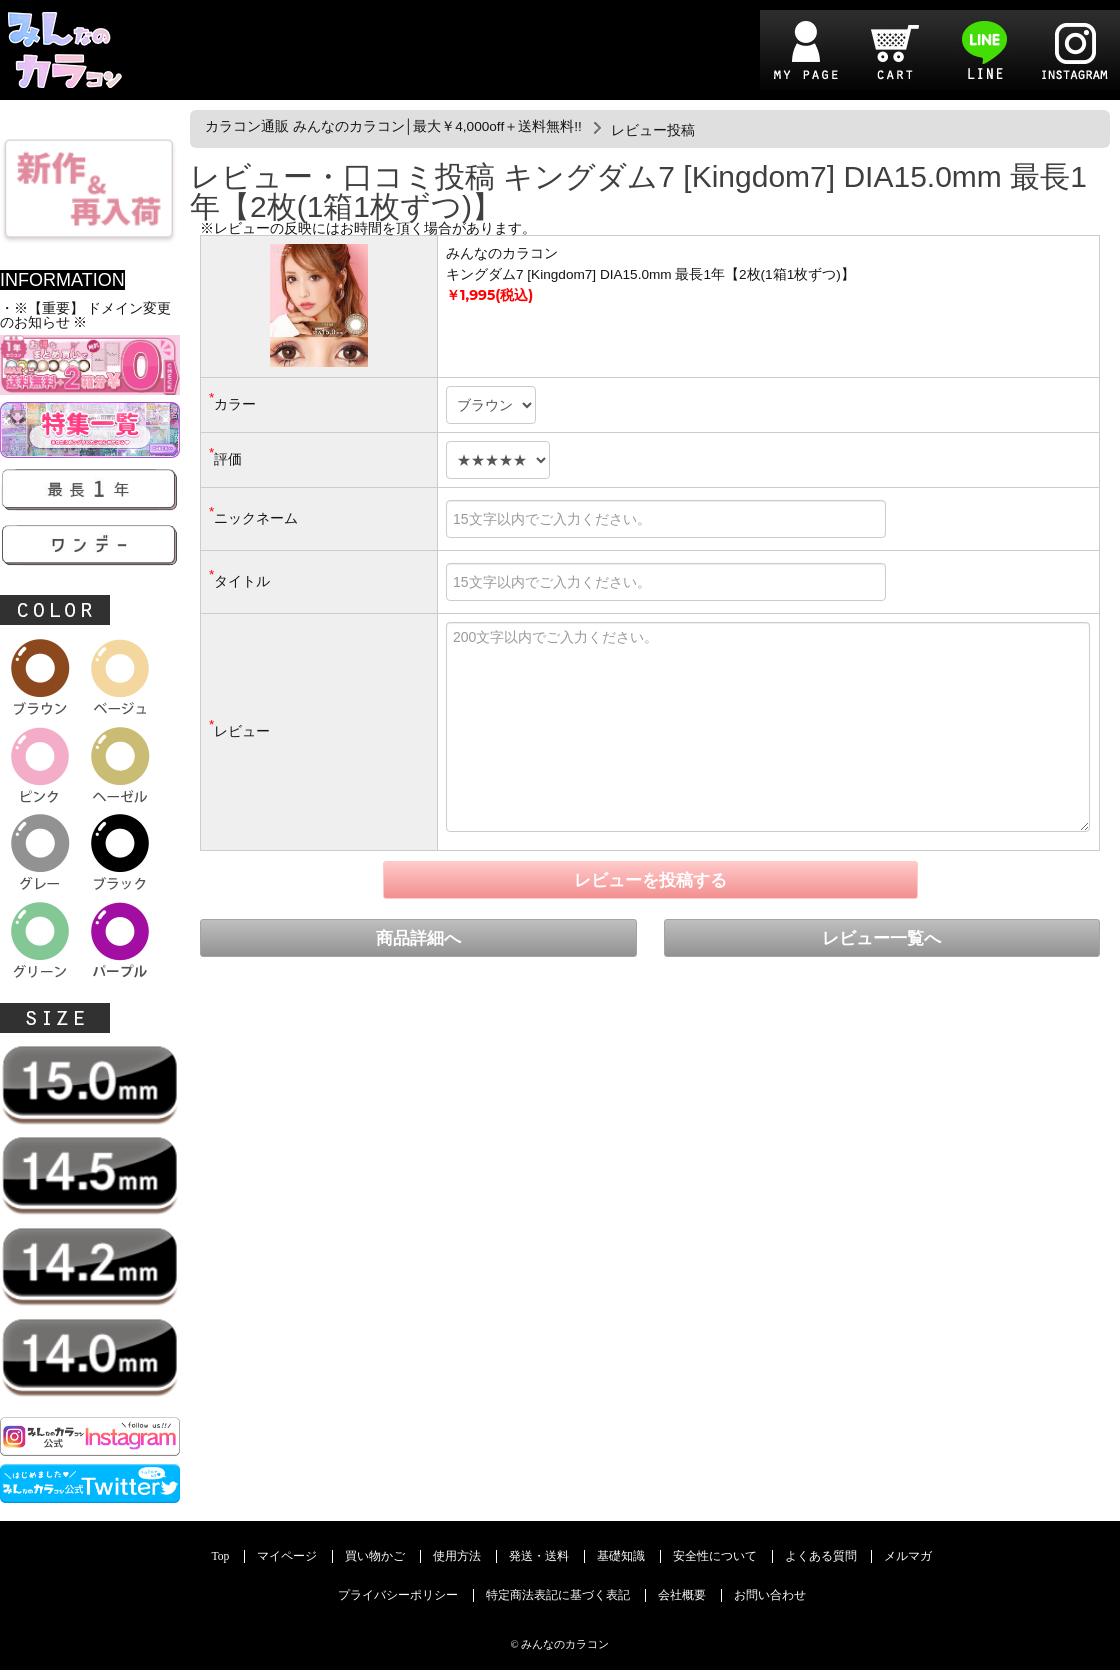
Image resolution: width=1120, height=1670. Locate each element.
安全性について (715, 1556)
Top (221, 1556)
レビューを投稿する (650, 880)
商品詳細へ (418, 938)
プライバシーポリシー (398, 1595)
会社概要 (682, 1595)
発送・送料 (539, 1556)
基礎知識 (621, 1556)
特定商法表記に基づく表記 (558, 1595)
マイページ (287, 1556)
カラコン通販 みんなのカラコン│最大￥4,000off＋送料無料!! (393, 126)
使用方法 (457, 1556)
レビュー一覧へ (881, 938)
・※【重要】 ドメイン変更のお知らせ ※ (85, 315)
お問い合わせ (770, 1595)
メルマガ (908, 1556)
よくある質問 (821, 1556)
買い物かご (375, 1556)
